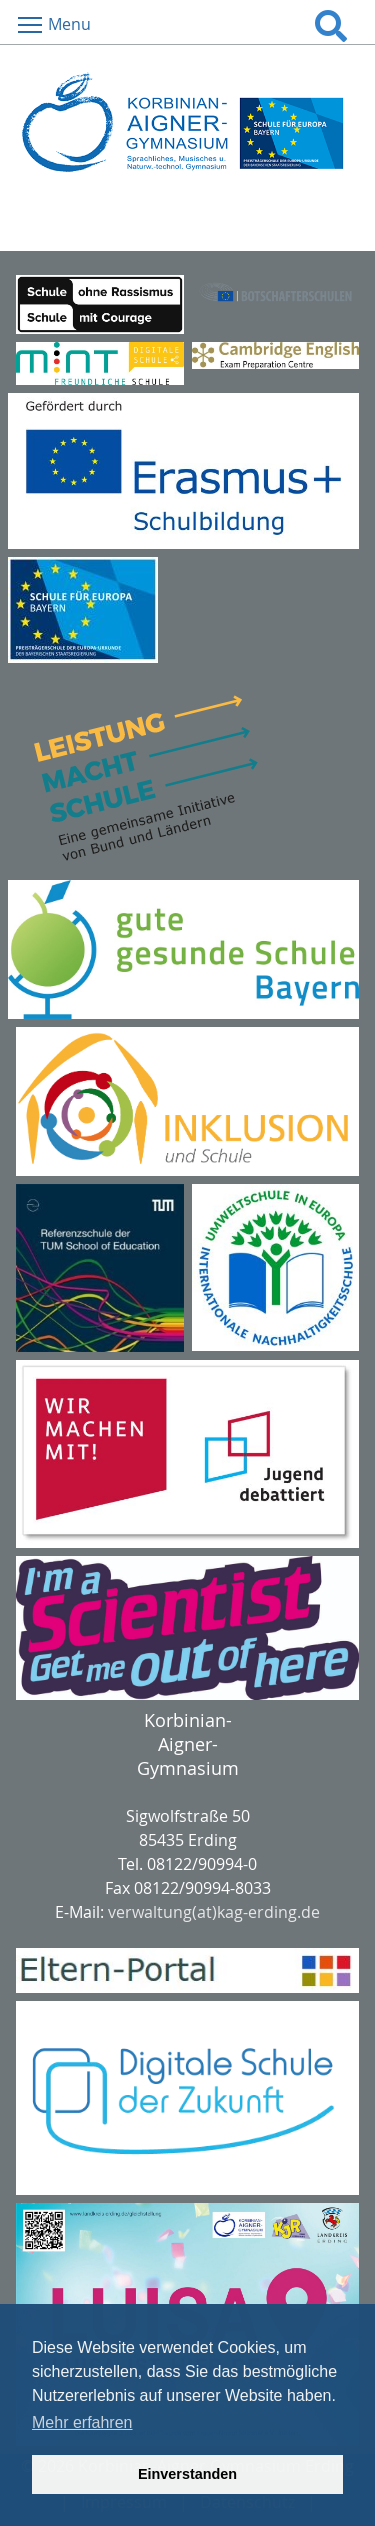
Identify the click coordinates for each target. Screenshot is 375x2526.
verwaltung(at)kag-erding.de (214, 1912)
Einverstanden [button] (187, 2474)
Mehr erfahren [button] (82, 2422)
